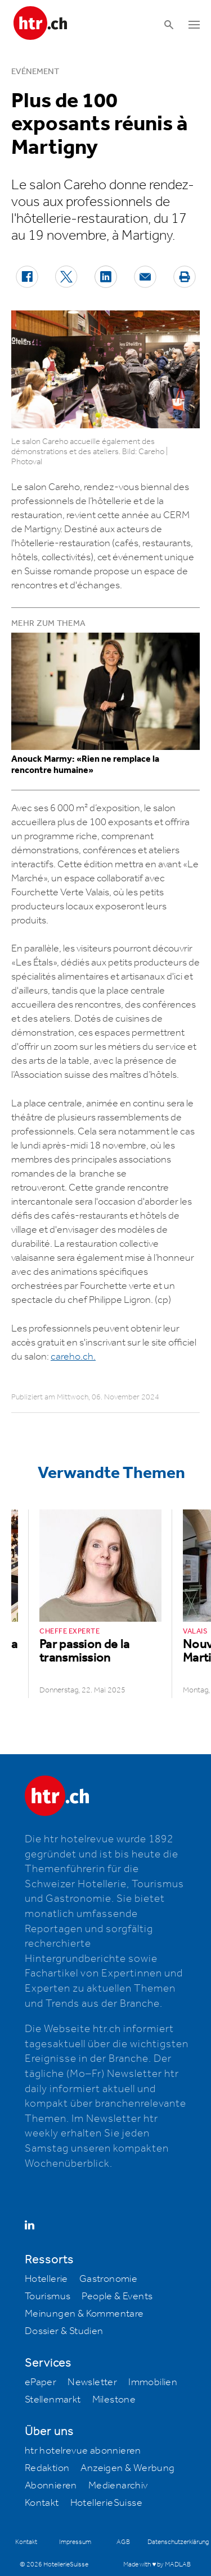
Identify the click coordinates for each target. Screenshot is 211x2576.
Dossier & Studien (64, 2331)
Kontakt (42, 2503)
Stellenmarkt (53, 2400)
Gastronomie (108, 2279)
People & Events (117, 2296)
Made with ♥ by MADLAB (157, 2564)
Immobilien (152, 2382)
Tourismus (48, 2296)
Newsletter (92, 2382)
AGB (123, 2542)
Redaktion (47, 2468)
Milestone (114, 2400)
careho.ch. (73, 1357)
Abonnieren (51, 2485)
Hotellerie (46, 2279)
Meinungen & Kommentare (84, 2314)
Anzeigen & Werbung (127, 2468)
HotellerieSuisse (106, 2503)
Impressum (75, 2542)
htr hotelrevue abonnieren (83, 2451)
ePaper (40, 2382)
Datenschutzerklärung (178, 2542)
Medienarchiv (118, 2485)
